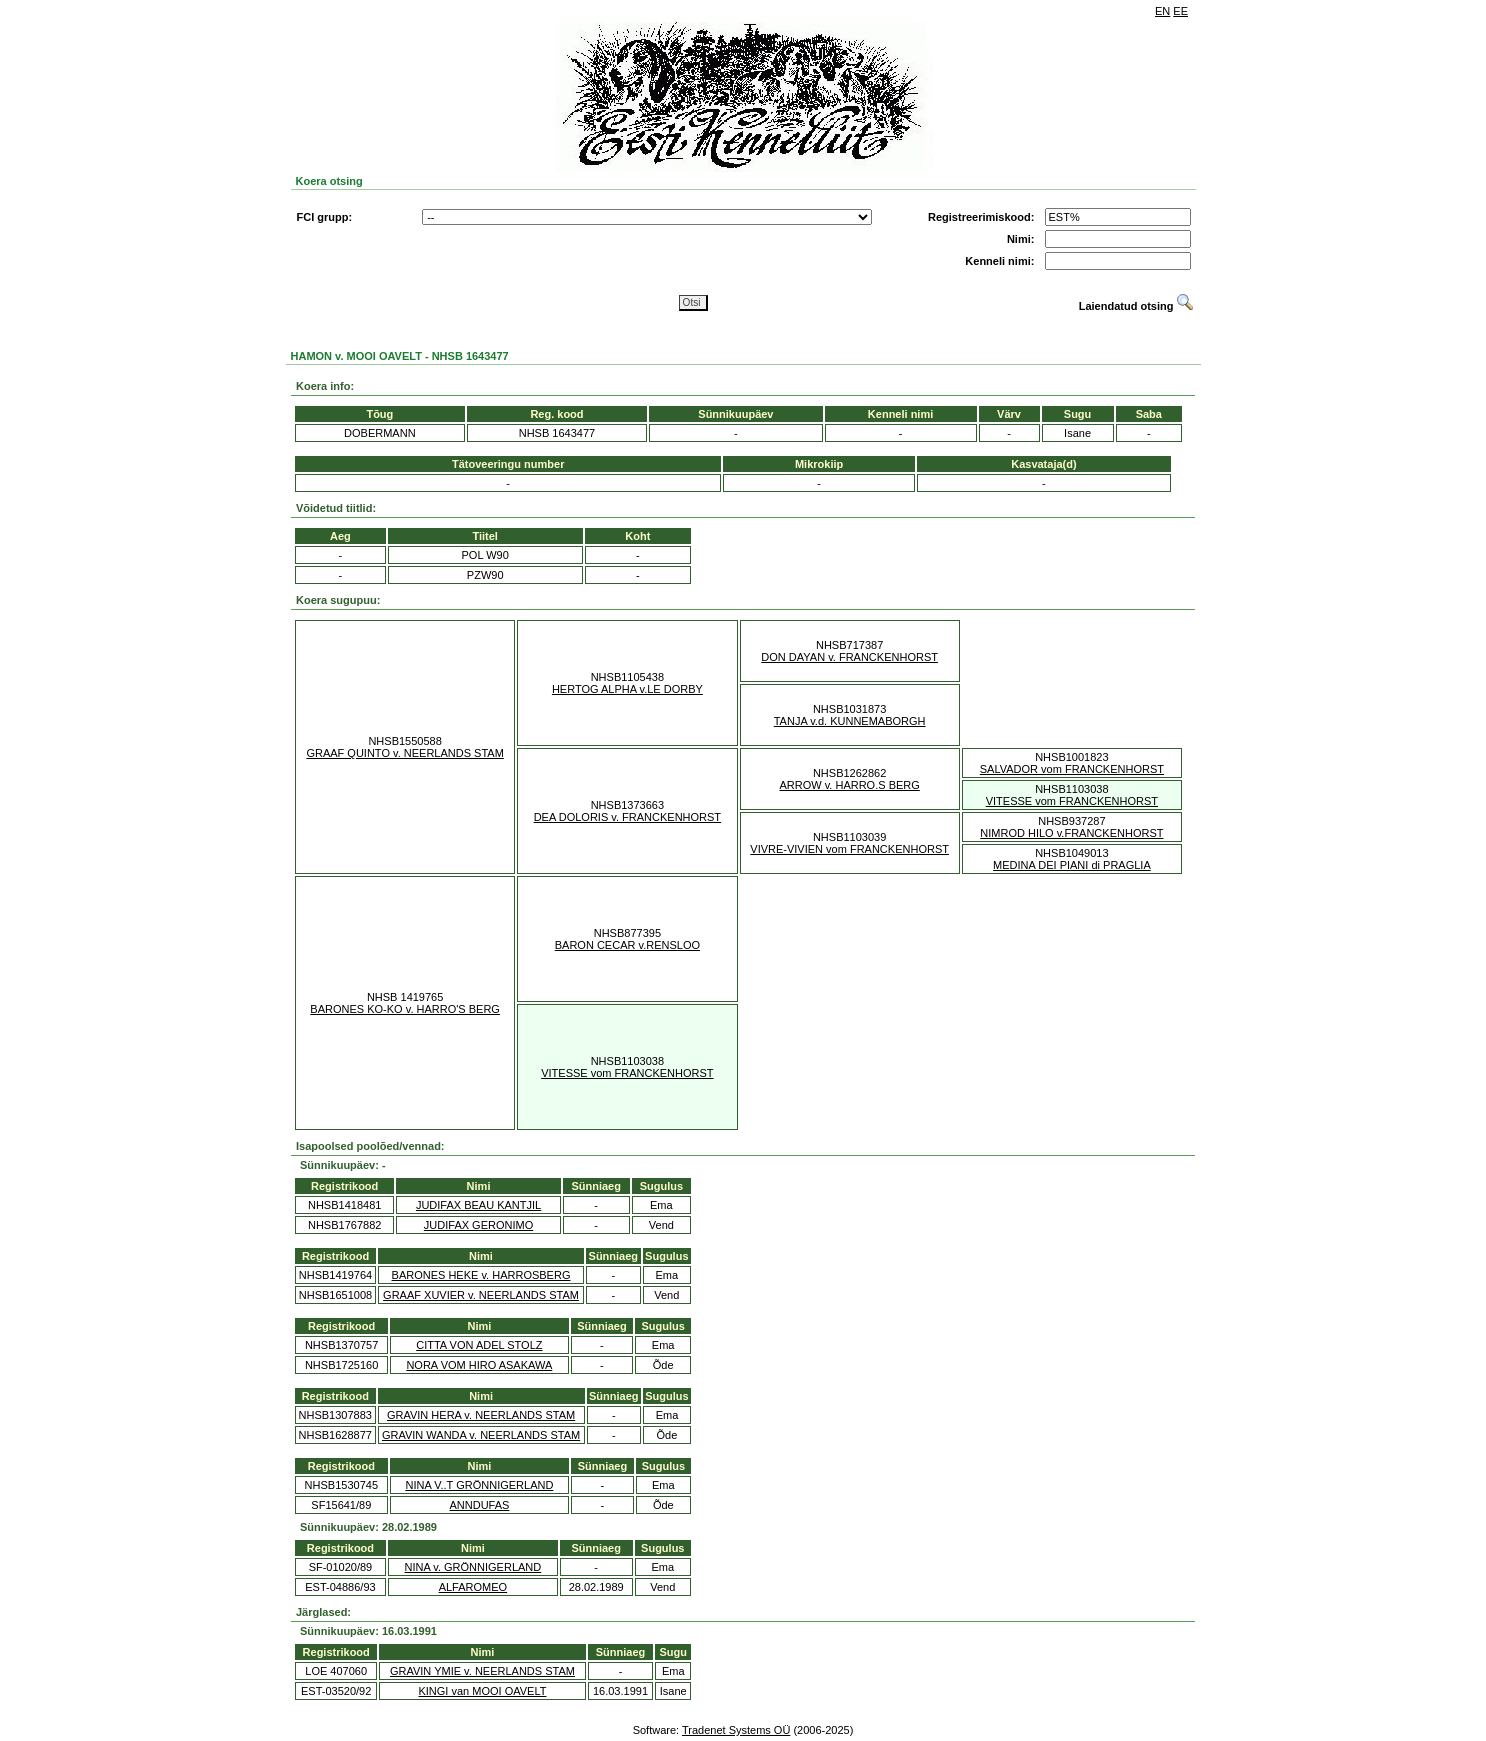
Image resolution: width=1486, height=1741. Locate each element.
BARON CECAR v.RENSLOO (627, 945)
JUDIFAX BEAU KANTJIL (478, 1205)
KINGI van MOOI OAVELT (482, 1691)
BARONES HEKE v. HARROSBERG (481, 1275)
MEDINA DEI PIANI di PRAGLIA (1072, 865)
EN (1162, 11)
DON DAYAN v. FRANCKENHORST (849, 657)
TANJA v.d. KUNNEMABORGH (850, 721)
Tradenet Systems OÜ (736, 1730)
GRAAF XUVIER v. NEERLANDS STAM (481, 1295)
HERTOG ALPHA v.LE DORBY (627, 689)
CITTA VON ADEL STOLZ (479, 1345)
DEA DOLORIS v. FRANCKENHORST (627, 817)
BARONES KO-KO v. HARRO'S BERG (405, 1009)
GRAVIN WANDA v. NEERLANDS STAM (481, 1435)
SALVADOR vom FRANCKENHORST (1072, 769)
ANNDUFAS (479, 1505)
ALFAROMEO (473, 1587)
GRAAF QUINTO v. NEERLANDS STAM (404, 753)
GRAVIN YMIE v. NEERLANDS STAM (482, 1671)
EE (1180, 11)
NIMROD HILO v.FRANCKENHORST (1071, 833)
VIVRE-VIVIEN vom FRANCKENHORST (849, 849)
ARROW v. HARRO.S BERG (849, 785)
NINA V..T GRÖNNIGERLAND (479, 1485)
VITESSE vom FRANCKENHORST (1072, 801)
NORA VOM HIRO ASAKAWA (479, 1365)
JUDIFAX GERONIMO (478, 1225)
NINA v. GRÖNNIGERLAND (473, 1567)
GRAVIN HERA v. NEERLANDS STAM (481, 1415)
